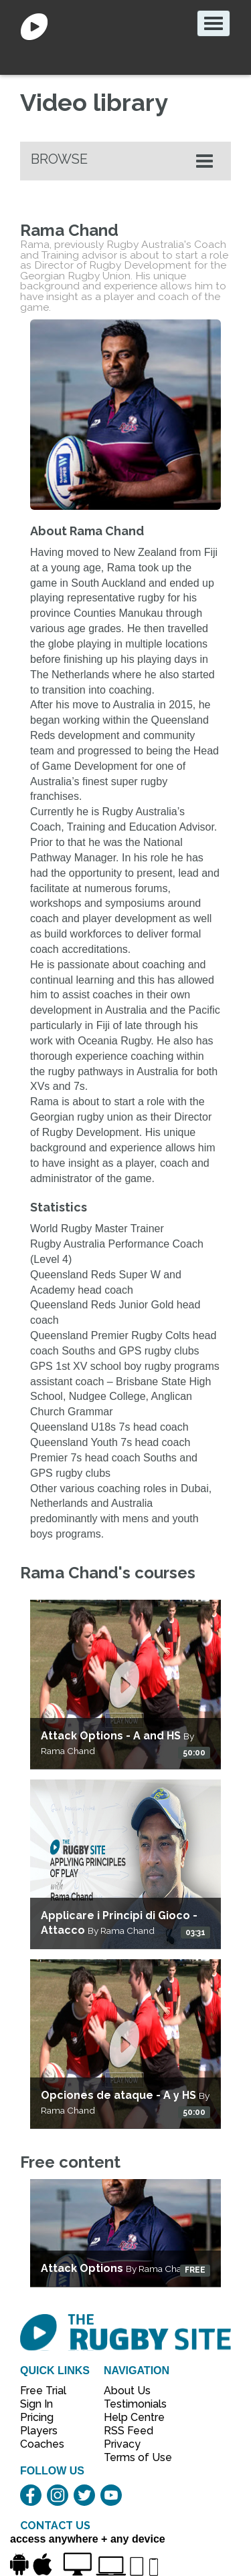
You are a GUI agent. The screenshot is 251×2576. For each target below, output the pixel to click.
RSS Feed (130, 2430)
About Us (127, 2390)
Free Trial (43, 2390)
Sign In (36, 2404)
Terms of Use (130, 2457)
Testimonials (130, 2404)
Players (39, 2430)
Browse (59, 159)
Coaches (42, 2444)
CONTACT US (55, 2525)
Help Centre (130, 2417)
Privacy (122, 2444)
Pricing (37, 2417)
